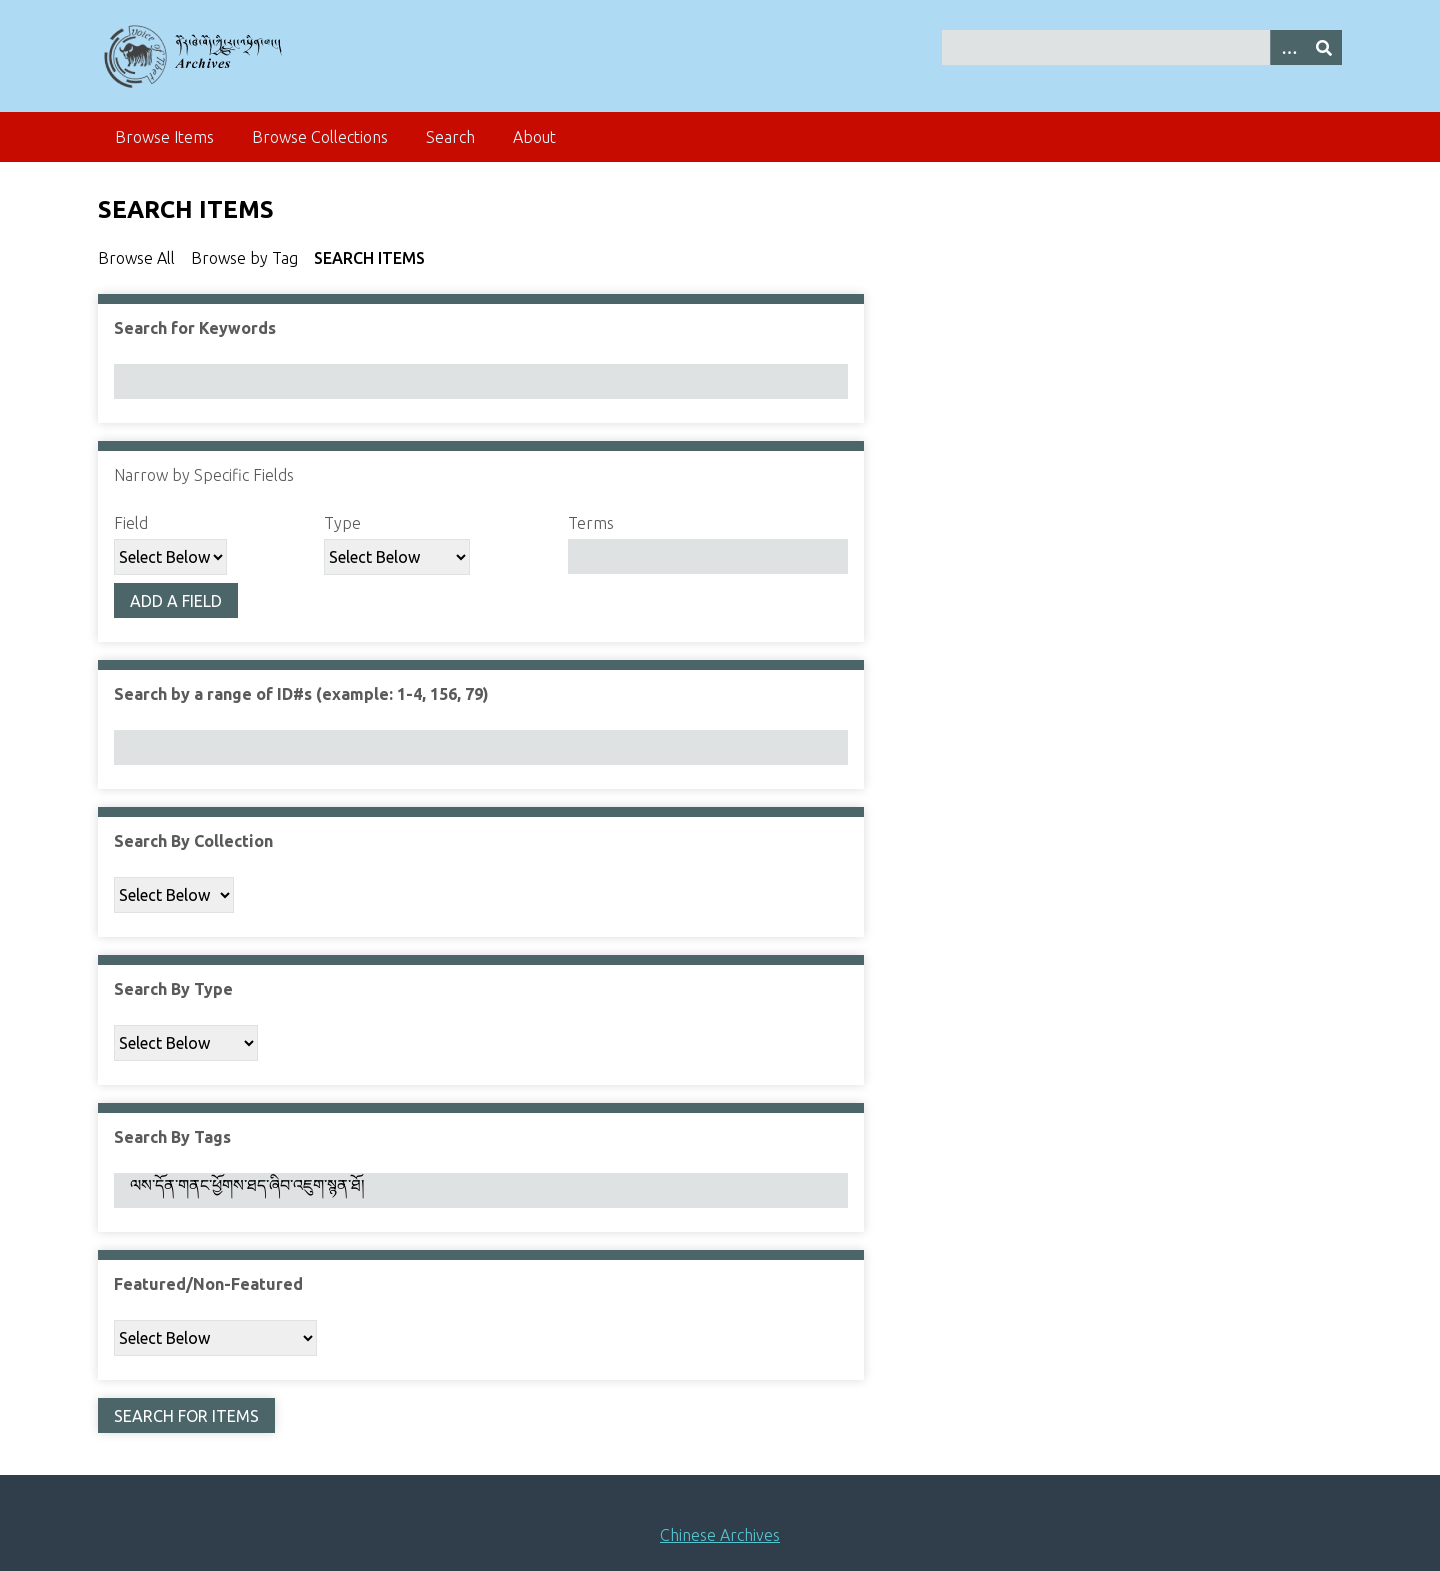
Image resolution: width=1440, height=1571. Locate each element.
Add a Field (176, 601)
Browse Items (164, 137)
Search (450, 137)
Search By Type (173, 989)
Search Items (369, 258)
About (534, 137)
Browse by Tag (244, 258)
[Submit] (1324, 47)
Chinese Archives (720, 1535)
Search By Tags (172, 1137)
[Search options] (1288, 47)
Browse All (136, 258)
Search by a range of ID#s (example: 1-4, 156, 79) (301, 694)
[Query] (1142, 47)
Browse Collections (320, 137)
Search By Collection (193, 841)
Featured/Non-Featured (208, 1284)
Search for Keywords (195, 328)
